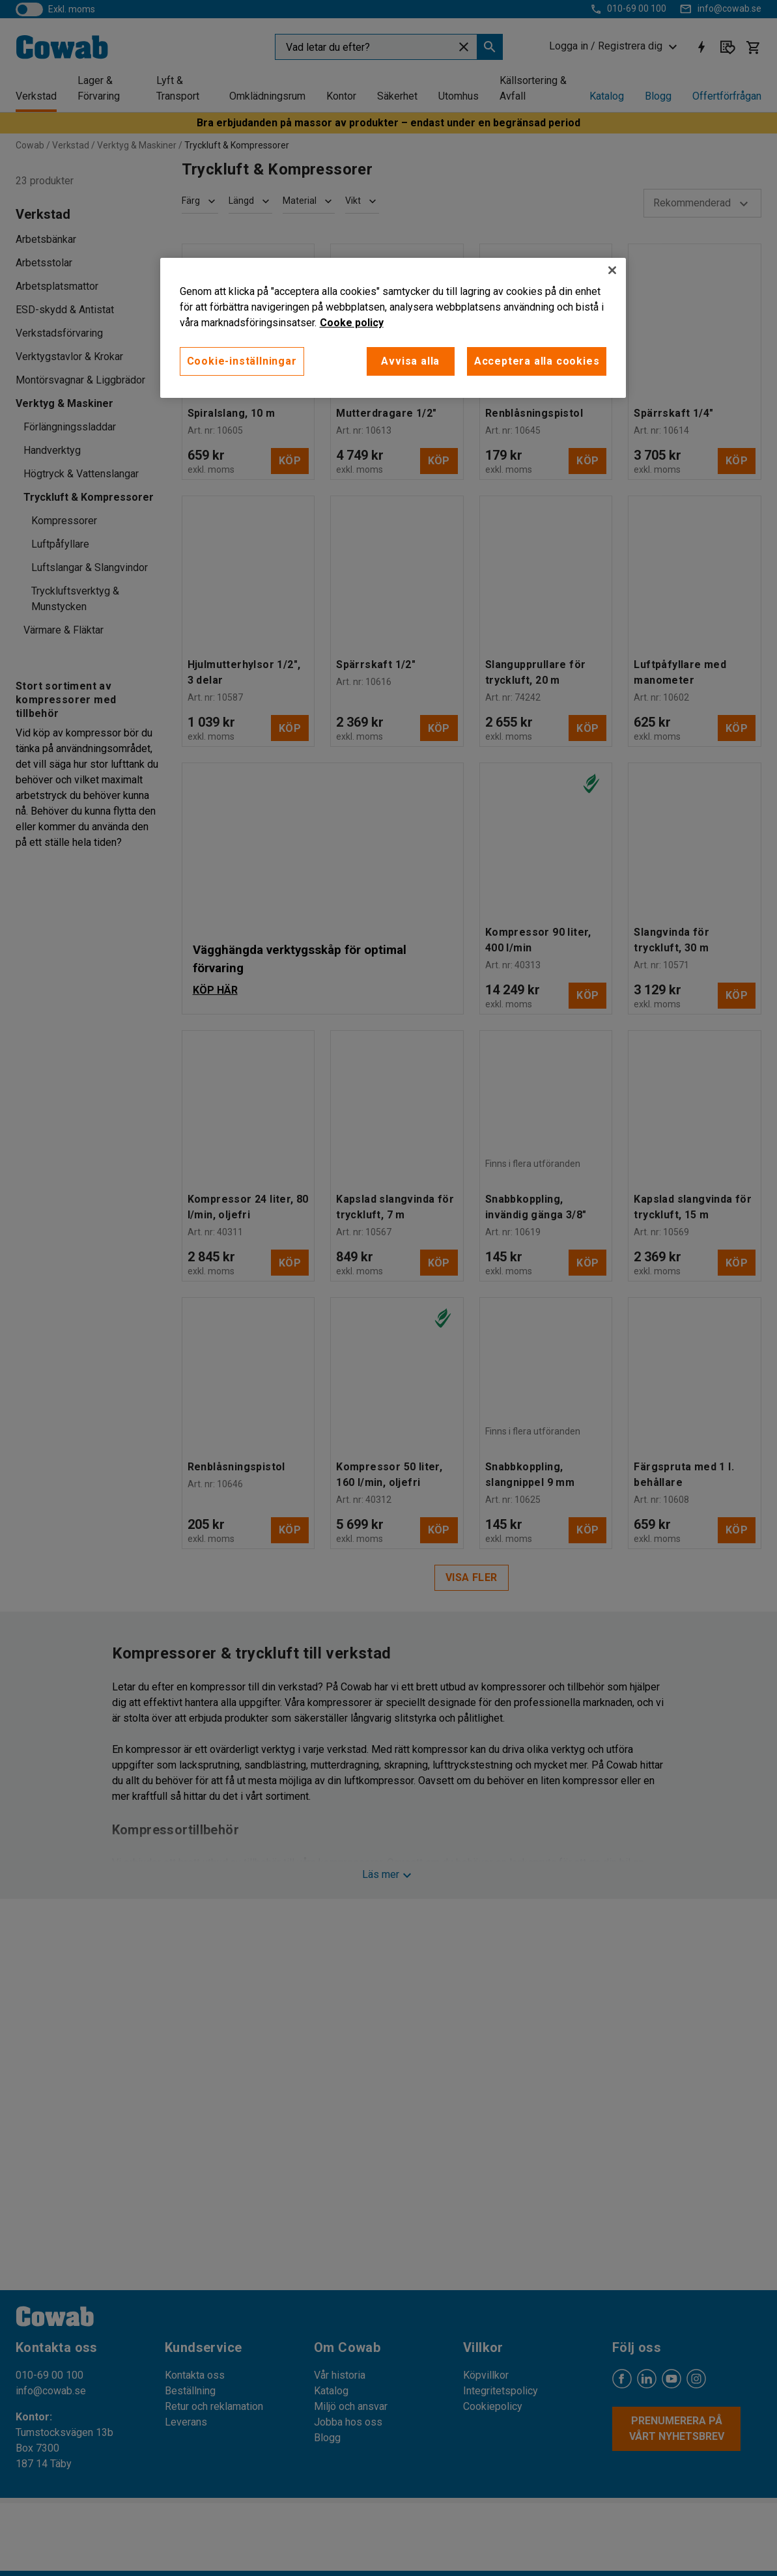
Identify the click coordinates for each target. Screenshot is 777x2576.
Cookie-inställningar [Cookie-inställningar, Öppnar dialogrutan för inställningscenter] (242, 361)
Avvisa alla (410, 361)
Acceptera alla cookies (537, 361)
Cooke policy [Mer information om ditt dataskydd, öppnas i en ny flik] (352, 322)
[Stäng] (612, 270)
